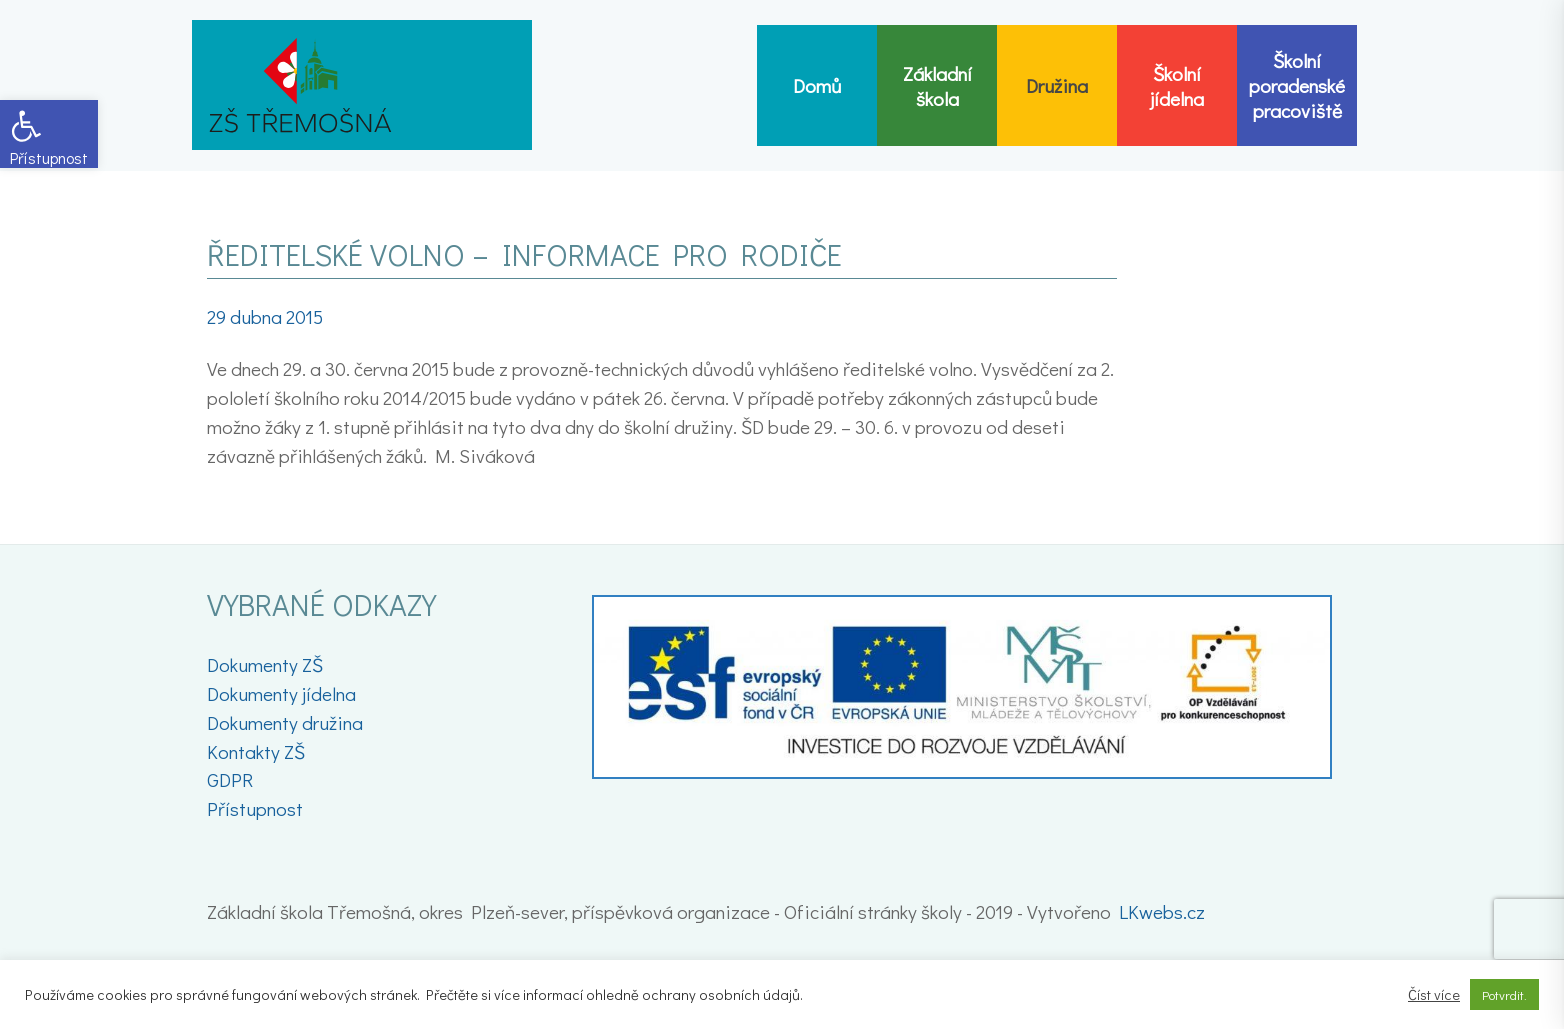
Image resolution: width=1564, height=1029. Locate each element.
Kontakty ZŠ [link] (256, 751)
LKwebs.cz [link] (1162, 911)
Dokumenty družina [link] (285, 722)
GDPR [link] (230, 779)
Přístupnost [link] (255, 808)
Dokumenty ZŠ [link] (265, 664)
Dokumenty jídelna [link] (281, 693)
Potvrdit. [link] (1504, 994)
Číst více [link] (1434, 995)
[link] (49, 134)
